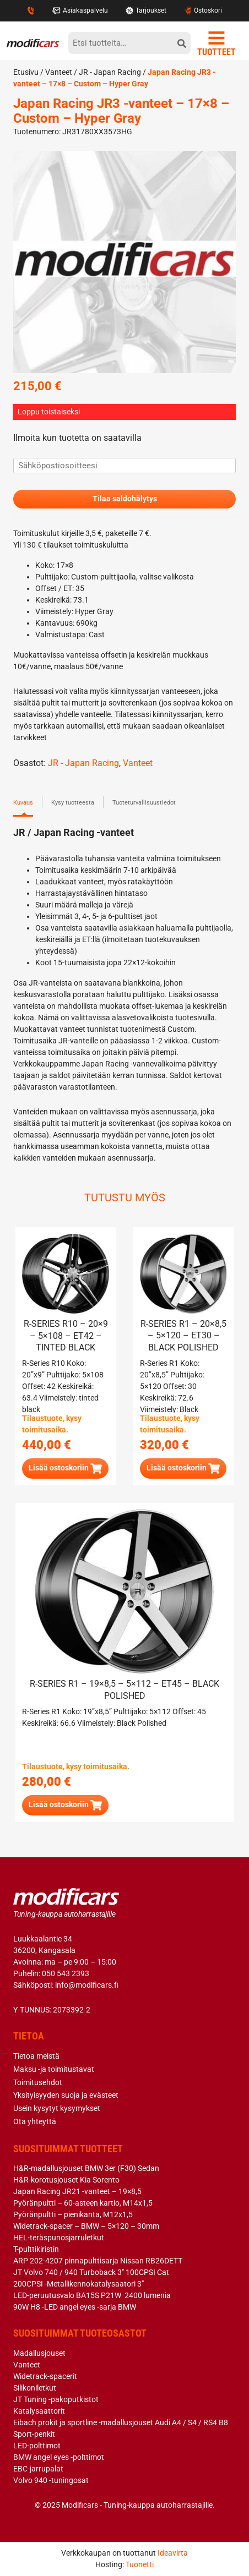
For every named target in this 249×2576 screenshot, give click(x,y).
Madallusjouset (39, 2353)
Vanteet (58, 72)
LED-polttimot (37, 2445)
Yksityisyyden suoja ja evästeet (65, 2095)
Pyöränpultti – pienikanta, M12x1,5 (73, 2214)
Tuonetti (140, 2564)
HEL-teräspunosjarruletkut (58, 2237)
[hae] (182, 43)
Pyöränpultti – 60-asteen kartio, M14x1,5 (83, 2202)
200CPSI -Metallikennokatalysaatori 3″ (78, 2283)
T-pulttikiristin (36, 2249)
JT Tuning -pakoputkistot (56, 2399)
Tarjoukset (146, 10)
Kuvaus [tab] (23, 802)
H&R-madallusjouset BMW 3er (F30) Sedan (86, 2168)
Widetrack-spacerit (45, 2376)
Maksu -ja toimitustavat (53, 2069)
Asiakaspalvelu (79, 10)
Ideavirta (173, 2552)
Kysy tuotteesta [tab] (72, 802)
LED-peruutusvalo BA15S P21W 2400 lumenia (92, 2295)
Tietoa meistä (36, 2056)
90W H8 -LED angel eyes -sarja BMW (74, 2306)
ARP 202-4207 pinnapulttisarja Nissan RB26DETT (97, 2260)
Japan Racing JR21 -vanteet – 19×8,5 (77, 2191)
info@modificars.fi (86, 1985)
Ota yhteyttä (34, 2121)
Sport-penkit (34, 2434)
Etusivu (26, 72)
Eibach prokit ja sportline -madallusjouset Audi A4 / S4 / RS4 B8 (120, 2422)
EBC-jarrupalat (38, 2468)
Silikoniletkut (34, 2387)
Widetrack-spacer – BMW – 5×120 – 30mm (86, 2226)
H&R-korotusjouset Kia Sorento (66, 2179)
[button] (65, 1468)
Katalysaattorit (39, 2411)
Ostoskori (203, 10)
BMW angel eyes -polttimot (58, 2457)
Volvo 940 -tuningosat (51, 2480)
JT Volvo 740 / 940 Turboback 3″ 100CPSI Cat (91, 2272)
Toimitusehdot (37, 2082)
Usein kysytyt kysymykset (56, 2108)
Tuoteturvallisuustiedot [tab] (144, 802)
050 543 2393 (65, 1973)
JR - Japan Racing (110, 72)
